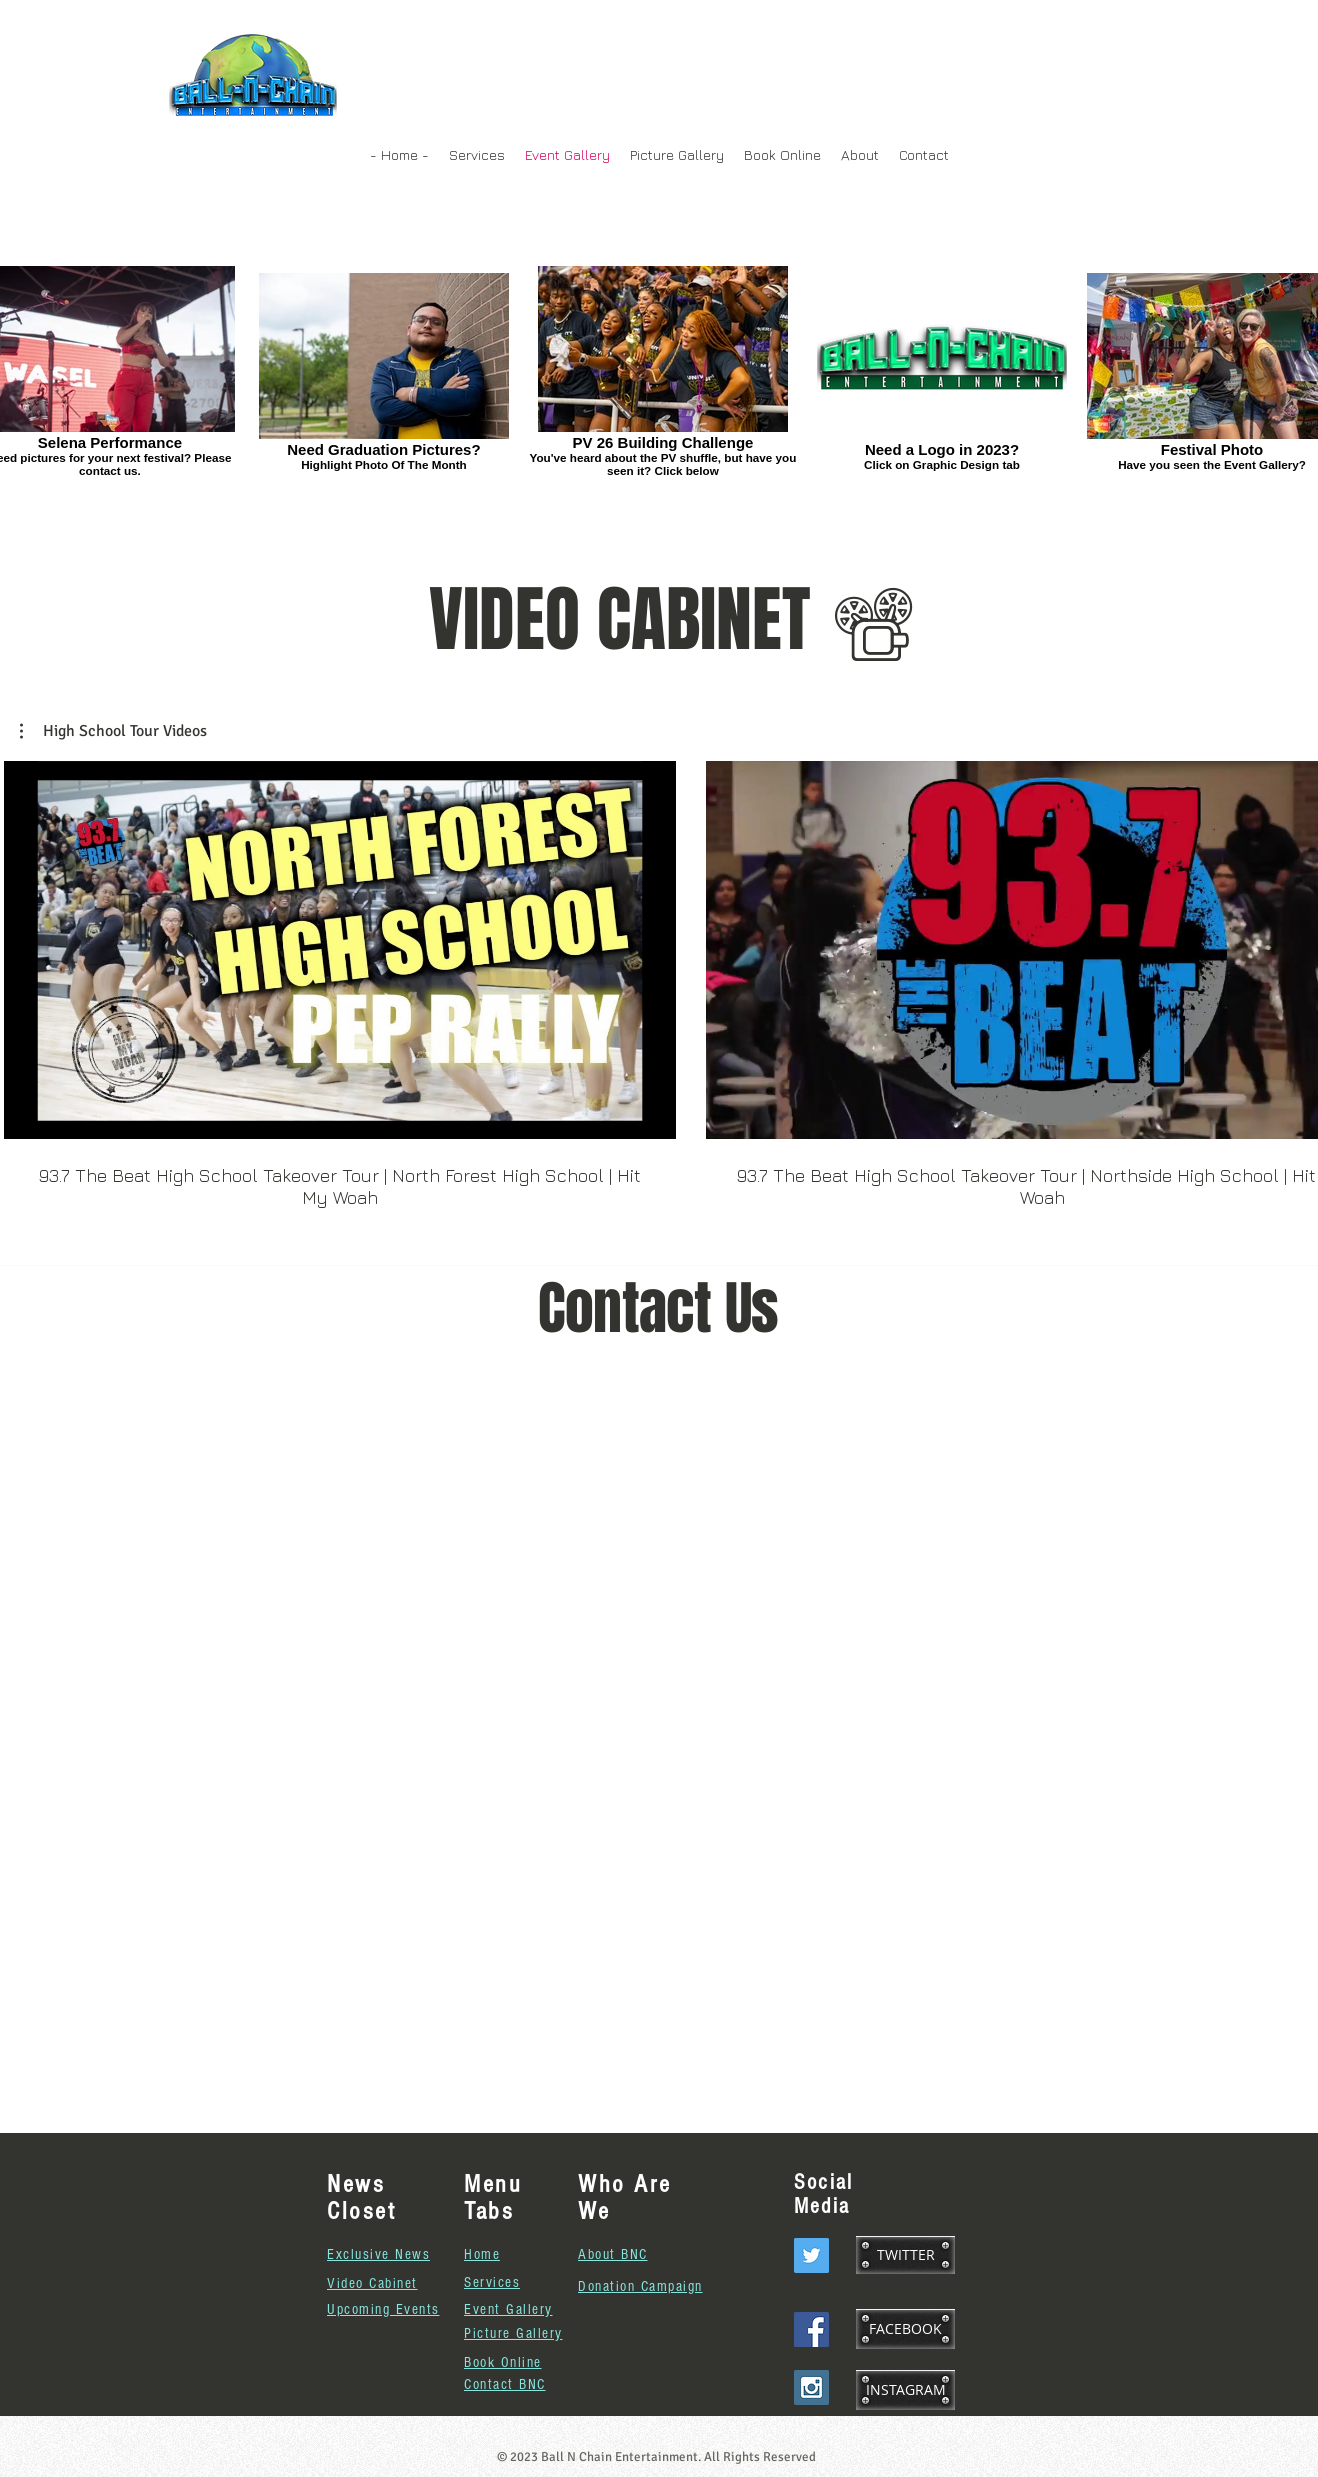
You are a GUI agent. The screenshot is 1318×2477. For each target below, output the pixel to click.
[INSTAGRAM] (905, 2390)
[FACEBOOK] (905, 2329)
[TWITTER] (905, 2255)
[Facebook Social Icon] (811, 2329)
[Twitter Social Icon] (811, 2255)
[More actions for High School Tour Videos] (113, 731)
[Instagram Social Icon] (811, 2387)
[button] (113, 731)
